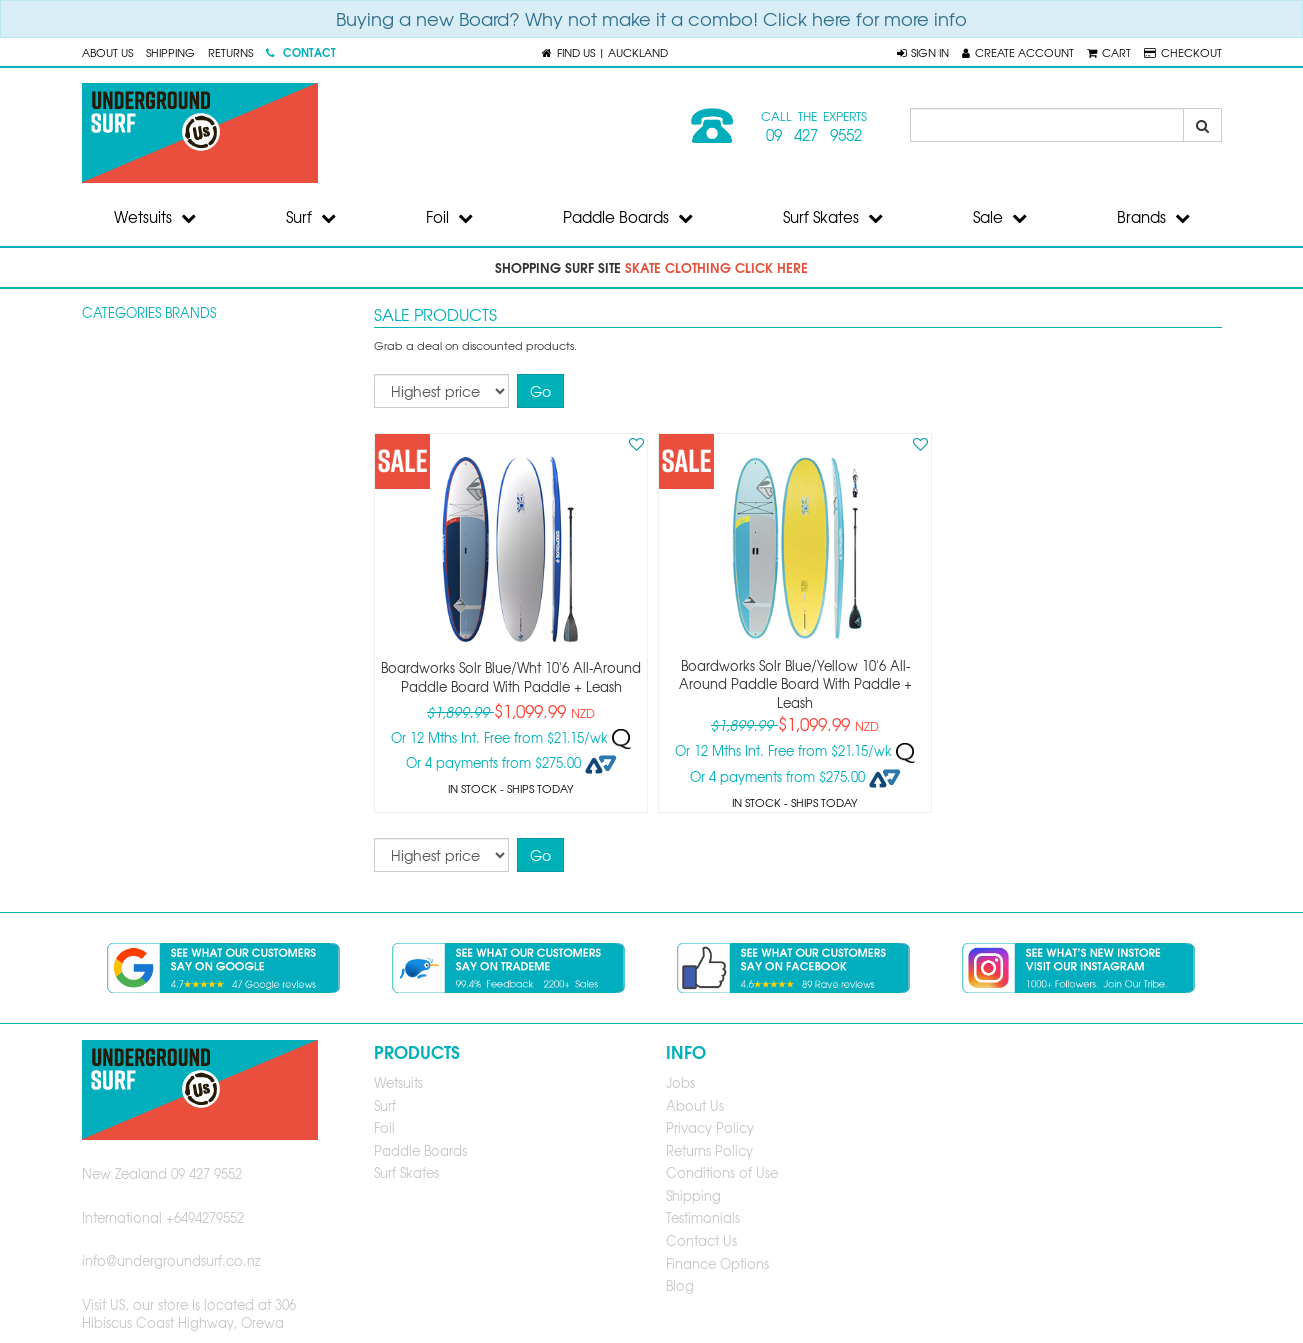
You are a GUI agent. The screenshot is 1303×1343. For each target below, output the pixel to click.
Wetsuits (155, 217)
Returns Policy (709, 1150)
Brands (1153, 217)
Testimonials (703, 1217)
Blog (680, 1285)
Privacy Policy (710, 1127)
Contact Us (701, 1240)
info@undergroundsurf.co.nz (171, 1260)
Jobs (680, 1082)
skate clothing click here (716, 267)
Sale (1000, 217)
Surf (311, 217)
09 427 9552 (814, 135)
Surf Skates (833, 217)
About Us (107, 52)
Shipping (170, 52)
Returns (230, 52)
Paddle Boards (628, 217)
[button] (923, 52)
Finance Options (717, 1263)
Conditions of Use (722, 1172)
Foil (449, 217)
